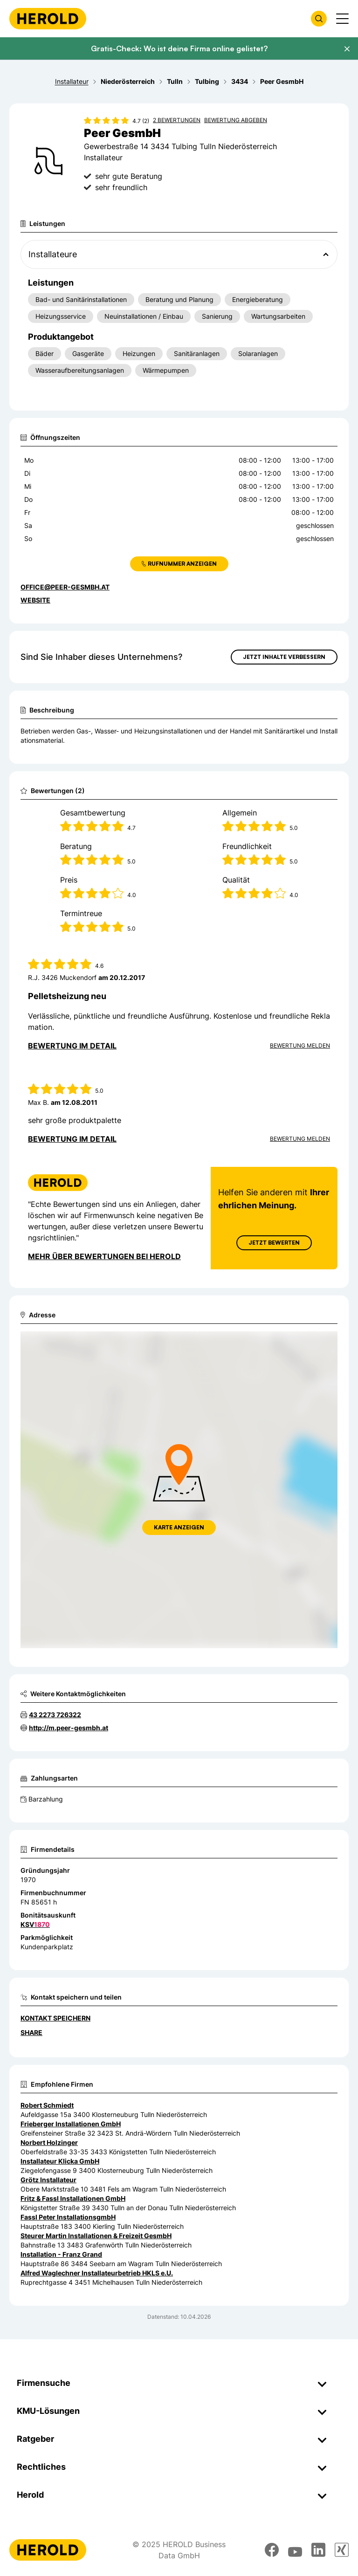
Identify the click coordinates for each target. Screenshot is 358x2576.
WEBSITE (35, 600)
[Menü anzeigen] (342, 19)
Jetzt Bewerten (274, 1242)
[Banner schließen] (346, 49)
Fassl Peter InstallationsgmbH (68, 2217)
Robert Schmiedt (47, 2105)
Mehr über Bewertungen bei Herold (104, 1256)
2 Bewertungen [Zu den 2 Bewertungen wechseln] (176, 119)
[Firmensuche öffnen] (319, 19)
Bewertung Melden (300, 1045)
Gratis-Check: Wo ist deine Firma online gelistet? (179, 48)
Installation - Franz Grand (61, 2254)
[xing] (342, 2550)
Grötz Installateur (48, 2180)
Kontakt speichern (55, 2018)
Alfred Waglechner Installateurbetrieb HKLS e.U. (97, 2273)
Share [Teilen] (31, 2032)
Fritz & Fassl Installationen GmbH (73, 2198)
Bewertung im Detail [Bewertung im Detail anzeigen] (72, 1045)
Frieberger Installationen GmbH (71, 2124)
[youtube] (295, 2550)
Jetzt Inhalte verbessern (284, 656)
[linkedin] (318, 2550)
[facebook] (272, 2550)
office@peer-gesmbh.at (65, 587)
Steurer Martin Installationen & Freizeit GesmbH (96, 2236)
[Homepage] (47, 18)
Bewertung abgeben (235, 119)
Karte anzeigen (179, 1527)
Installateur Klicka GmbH (60, 2161)
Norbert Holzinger (49, 2142)
